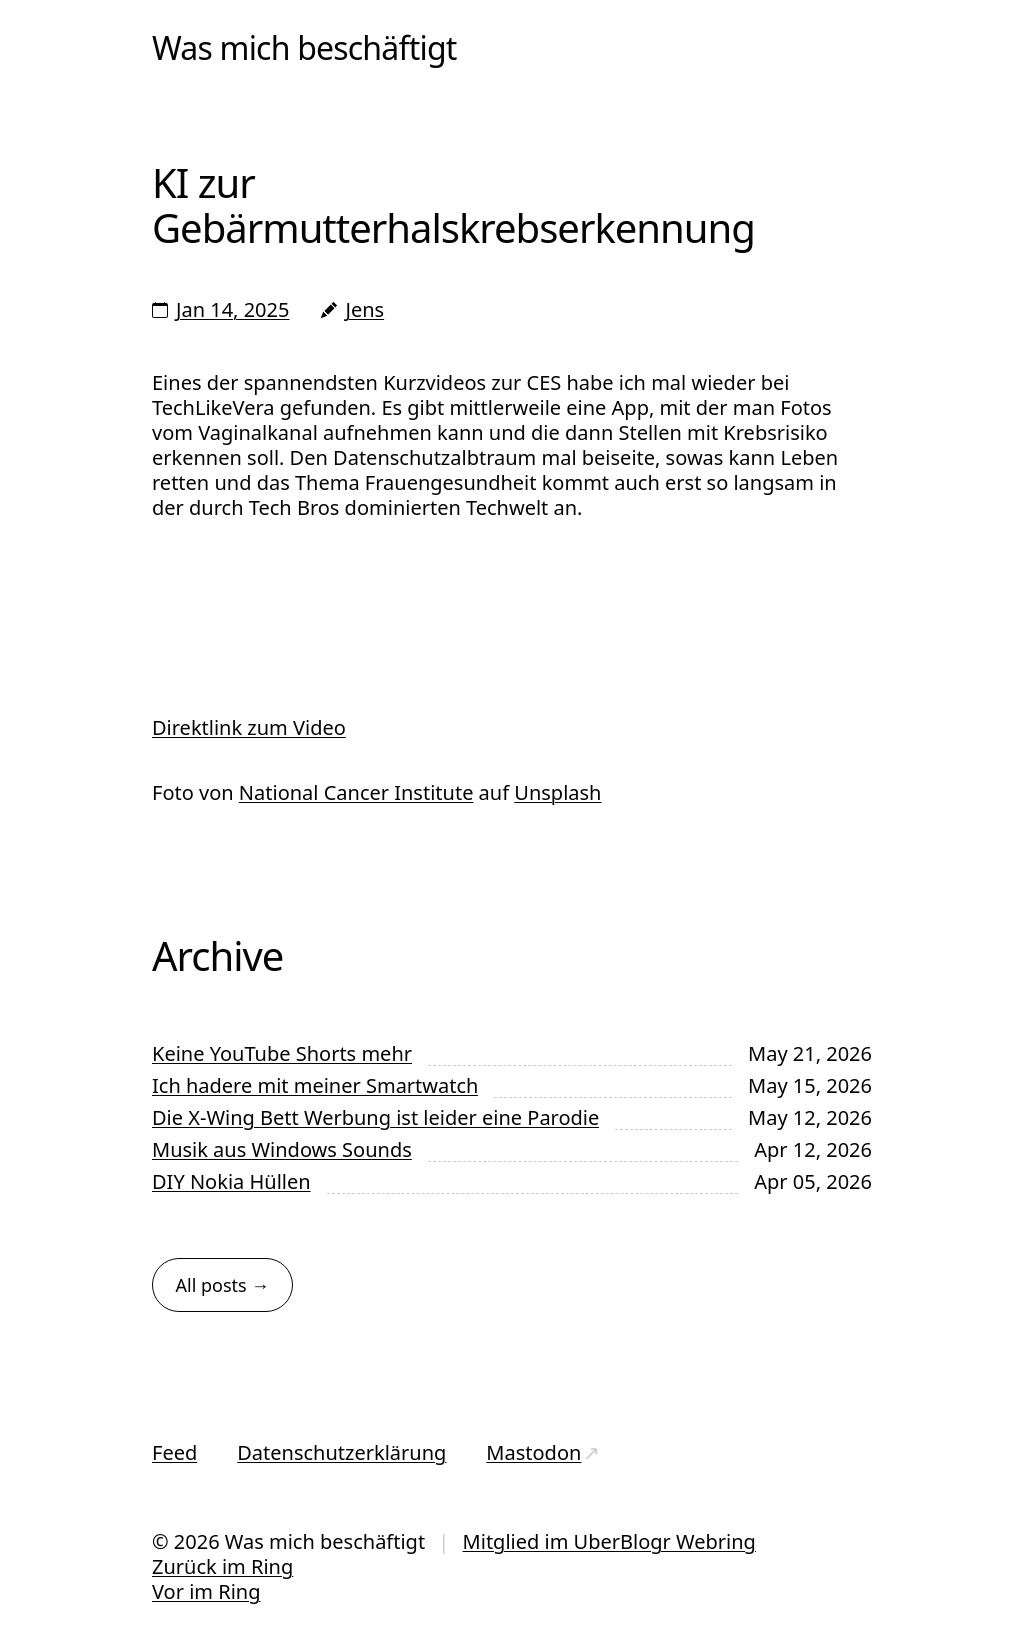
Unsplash (557, 792)
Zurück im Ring (222, 1566)
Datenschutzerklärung (341, 1452)
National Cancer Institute (356, 792)
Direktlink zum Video (249, 727)
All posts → (223, 1285)
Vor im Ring (206, 1591)
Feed (174, 1452)
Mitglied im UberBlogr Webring (609, 1541)
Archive (217, 955)
